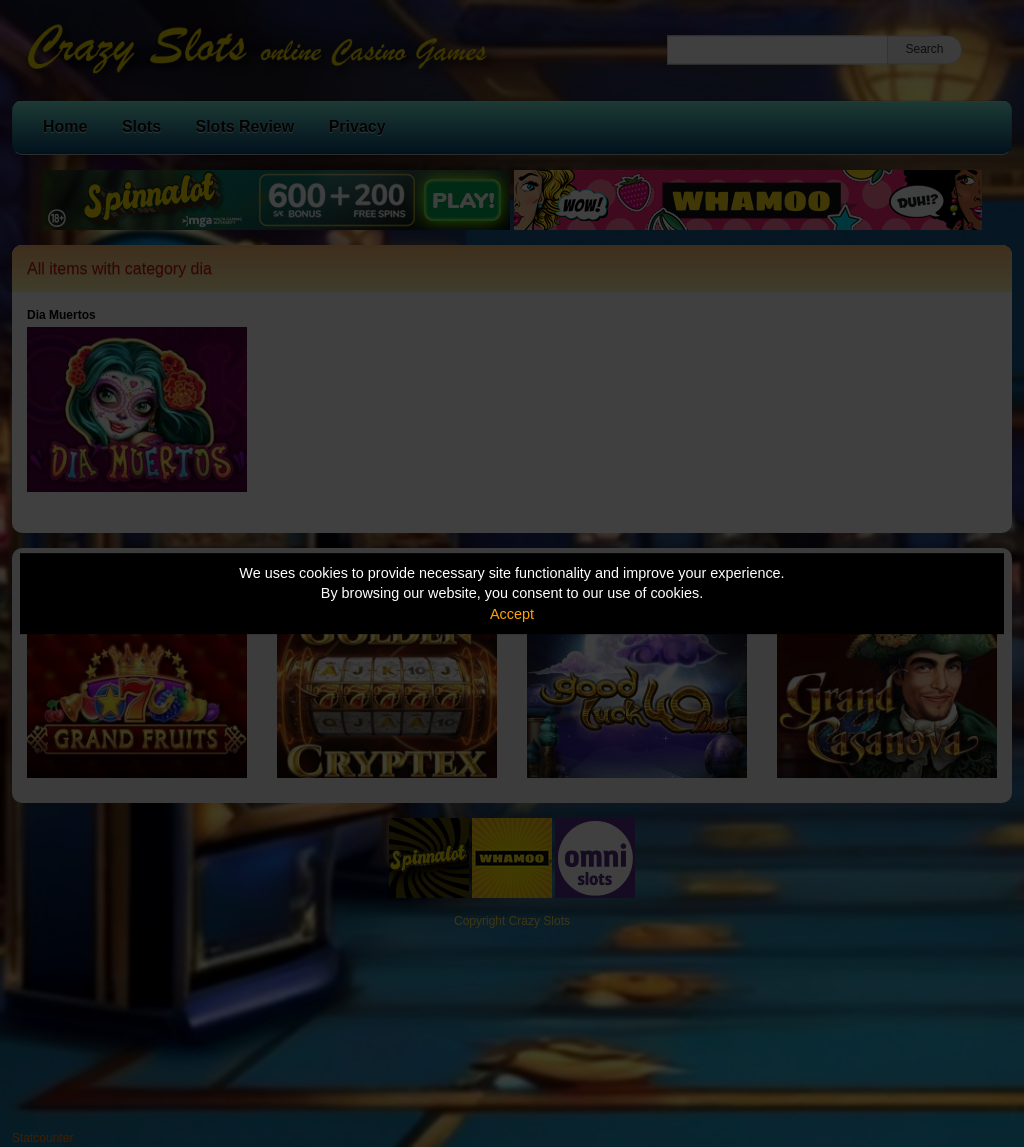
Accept (512, 614)
